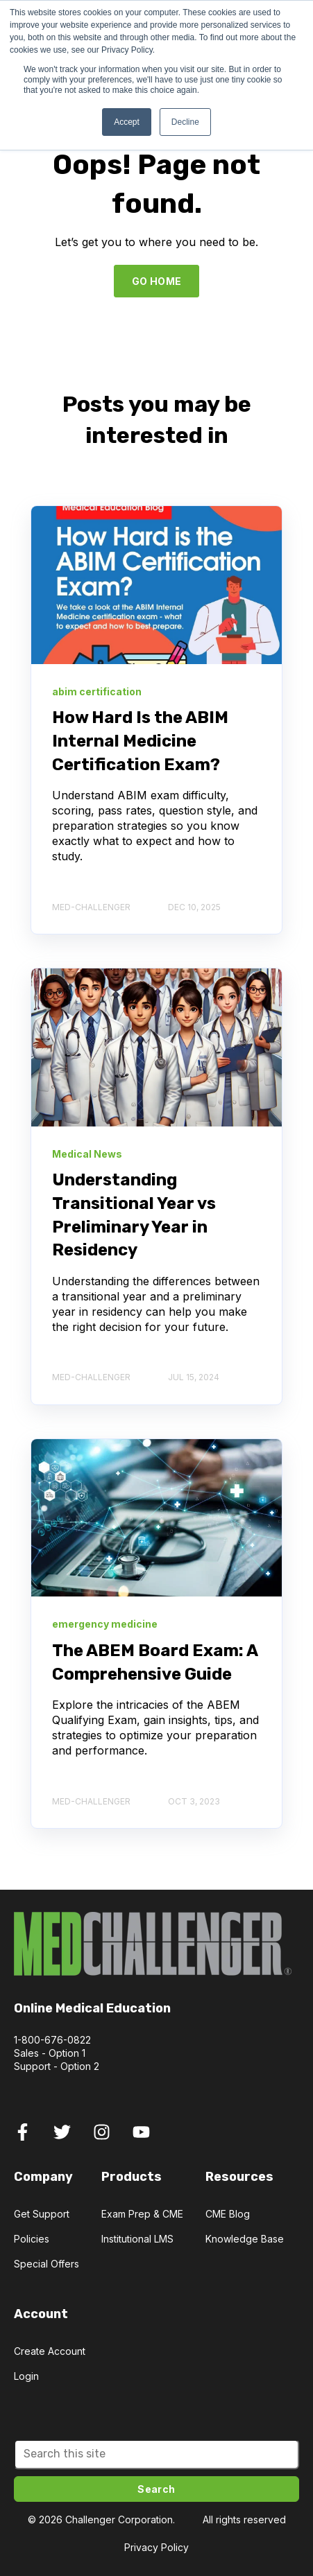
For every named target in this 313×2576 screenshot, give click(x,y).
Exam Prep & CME (142, 2214)
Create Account (49, 2351)
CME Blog (227, 2214)
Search (156, 2489)
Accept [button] (126, 122)
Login (26, 2376)
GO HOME (157, 281)
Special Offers (46, 2264)
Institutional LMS (137, 2239)
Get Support (41, 2214)
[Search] (156, 2454)
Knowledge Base (244, 2239)
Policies (31, 2239)
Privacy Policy (156, 2547)
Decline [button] (185, 122)
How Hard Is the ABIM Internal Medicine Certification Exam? (140, 741)
